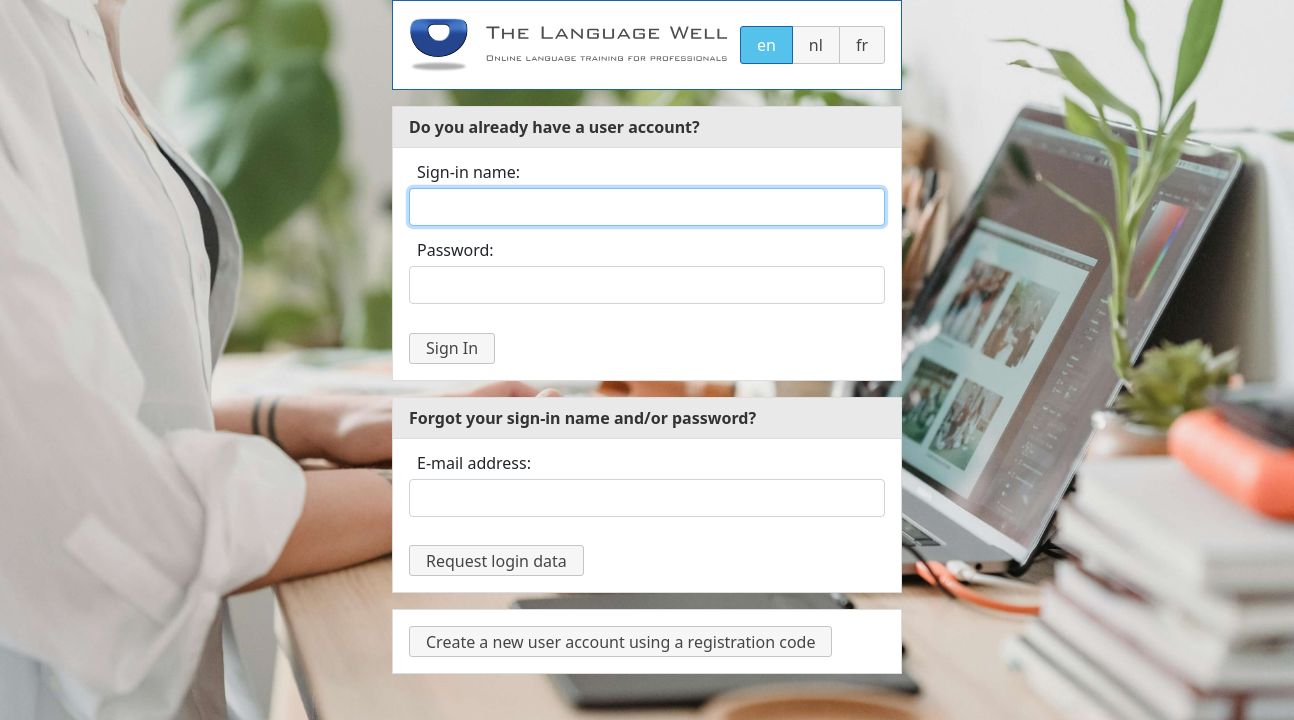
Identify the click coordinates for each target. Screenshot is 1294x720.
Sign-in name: (468, 172)
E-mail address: (474, 463)
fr (862, 45)
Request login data (496, 561)
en (766, 45)
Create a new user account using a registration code (620, 642)
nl (816, 45)
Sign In (452, 348)
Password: (455, 250)
